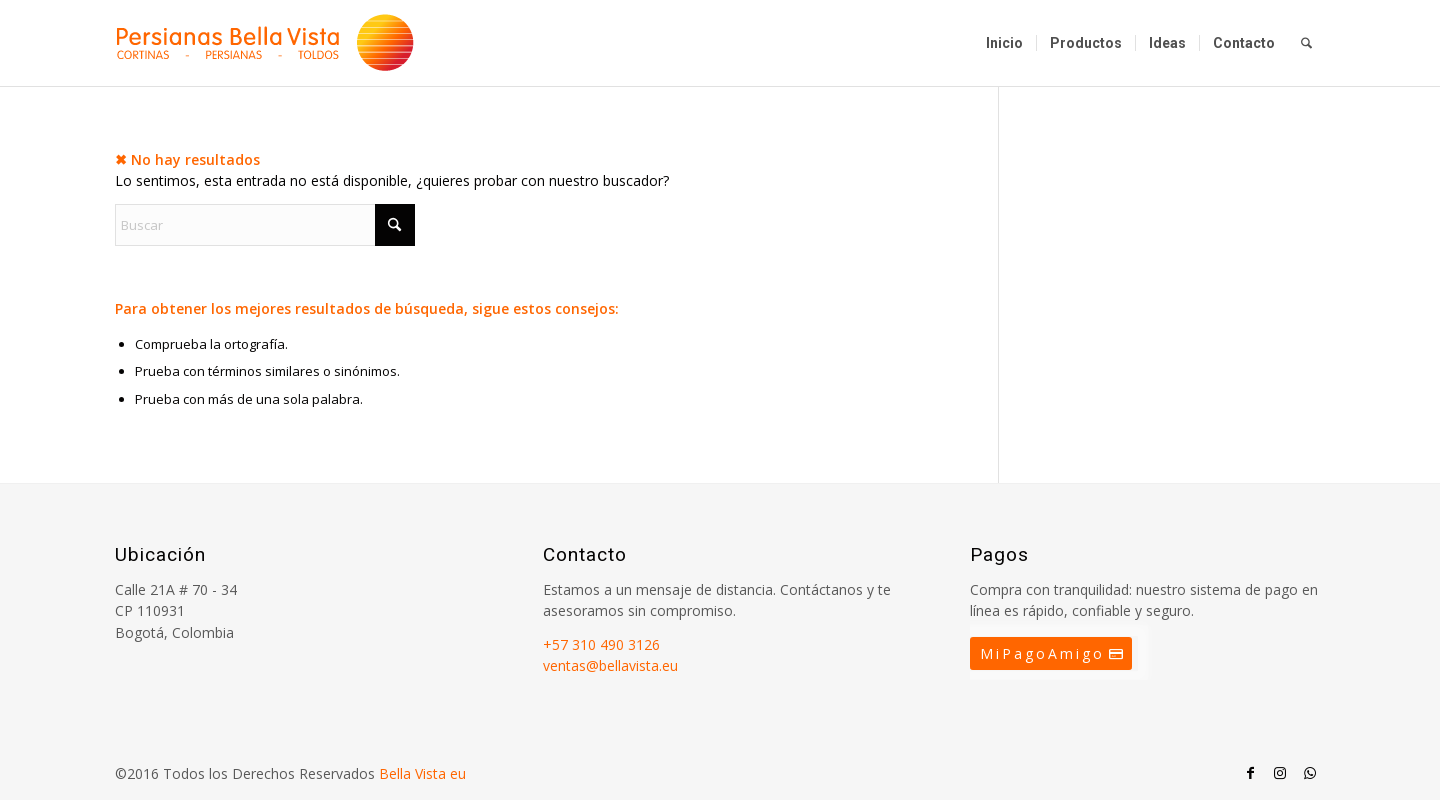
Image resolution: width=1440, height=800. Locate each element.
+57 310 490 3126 (601, 644)
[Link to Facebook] (1250, 773)
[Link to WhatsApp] (1310, 773)
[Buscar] (1306, 43)
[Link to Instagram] (1280, 773)
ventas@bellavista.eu (610, 665)
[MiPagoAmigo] (1051, 654)
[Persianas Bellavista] (265, 43)
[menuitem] (1004, 43)
